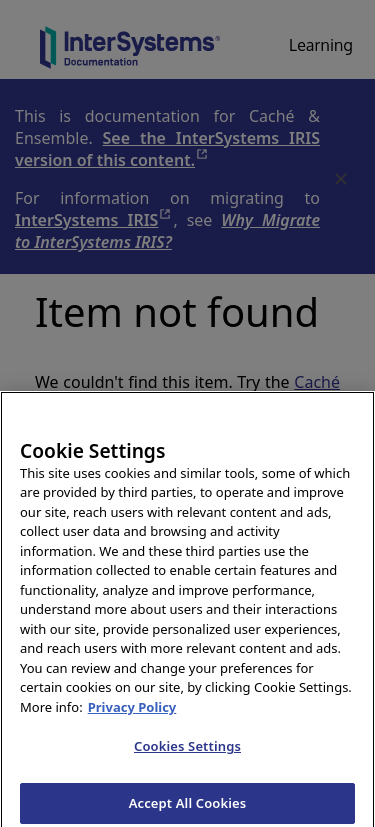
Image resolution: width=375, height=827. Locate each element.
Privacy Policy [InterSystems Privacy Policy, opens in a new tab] (132, 713)
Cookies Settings (187, 753)
